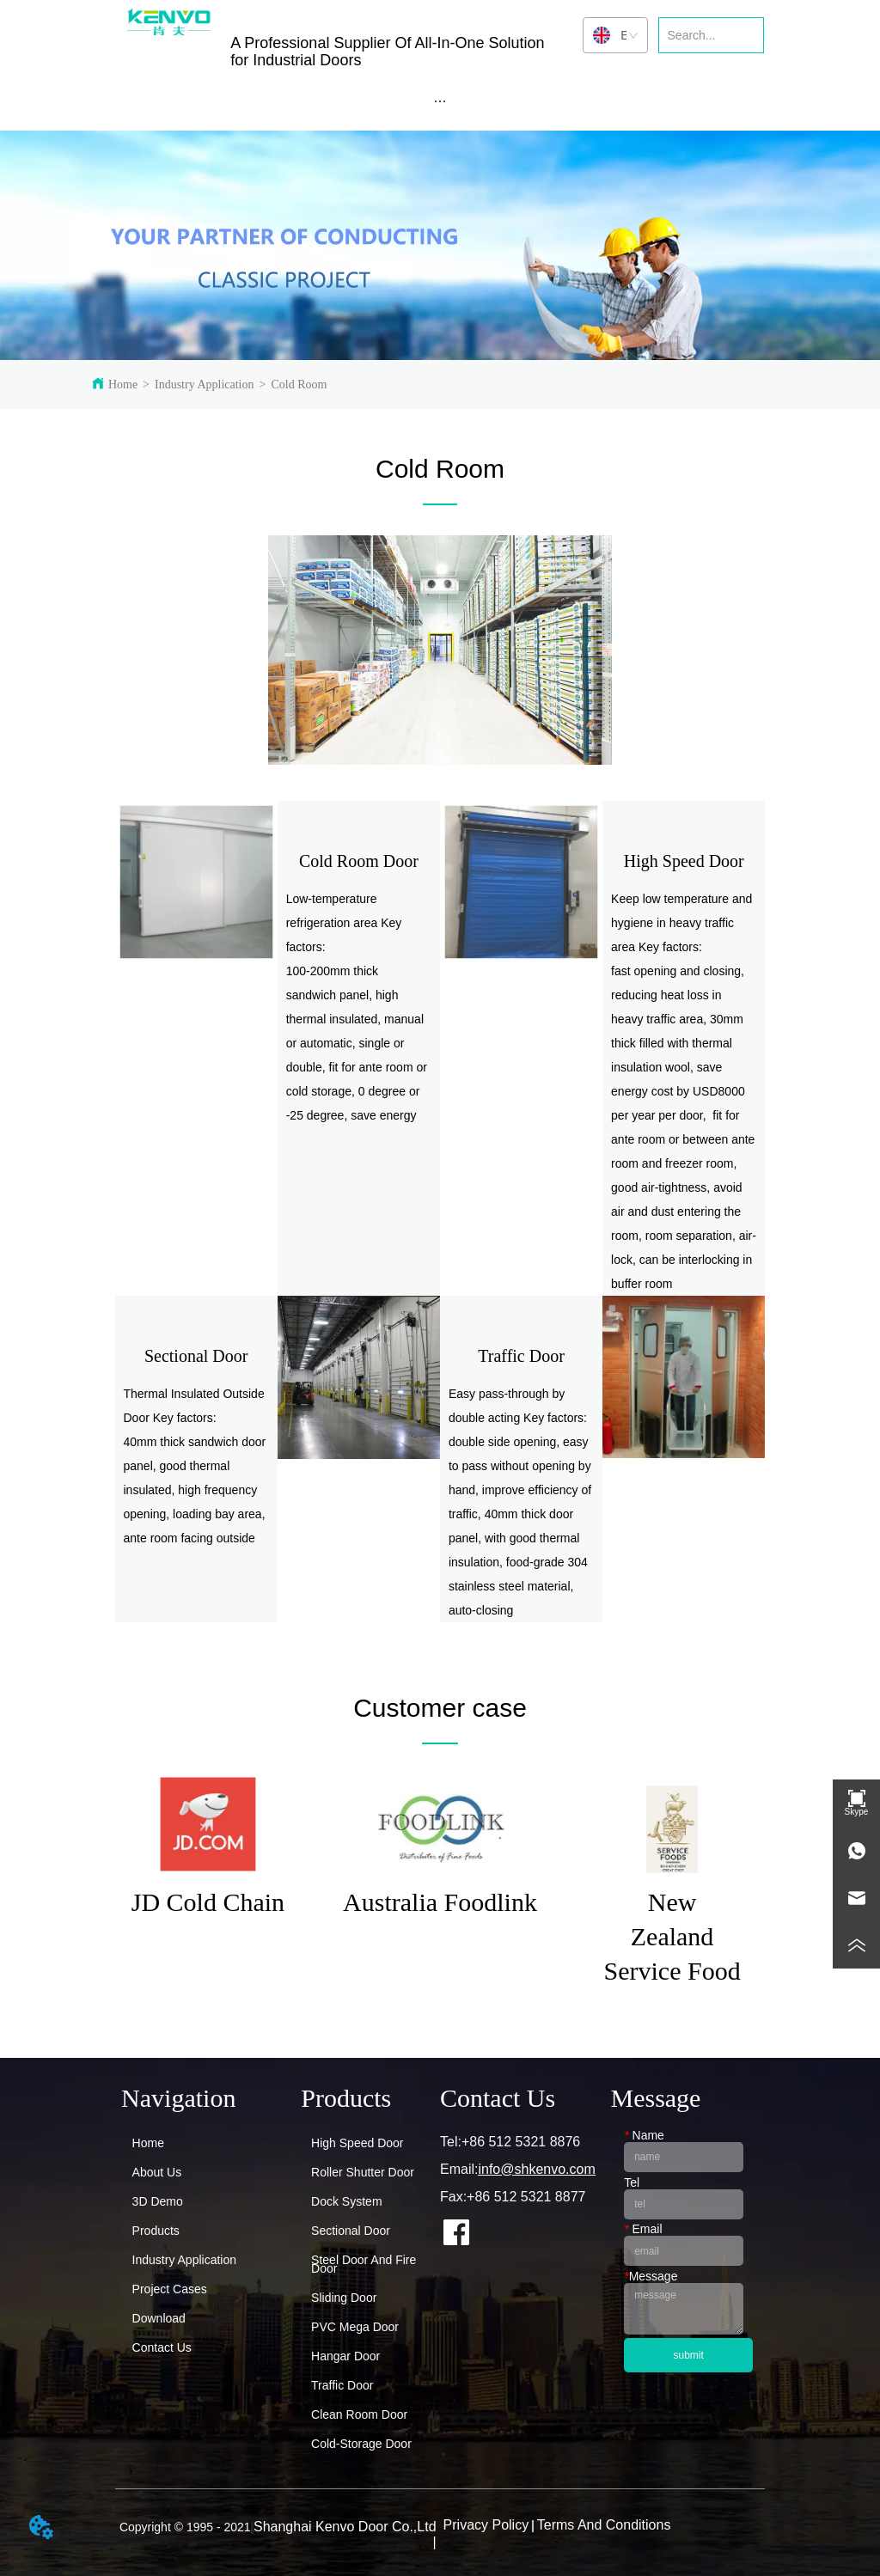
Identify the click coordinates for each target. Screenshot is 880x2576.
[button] (439, 101)
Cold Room (299, 384)
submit (689, 2355)
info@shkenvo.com (536, 2169)
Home (123, 384)
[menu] (440, 100)
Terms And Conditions (604, 2525)
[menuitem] (440, 100)
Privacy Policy (486, 2525)
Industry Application (204, 384)
